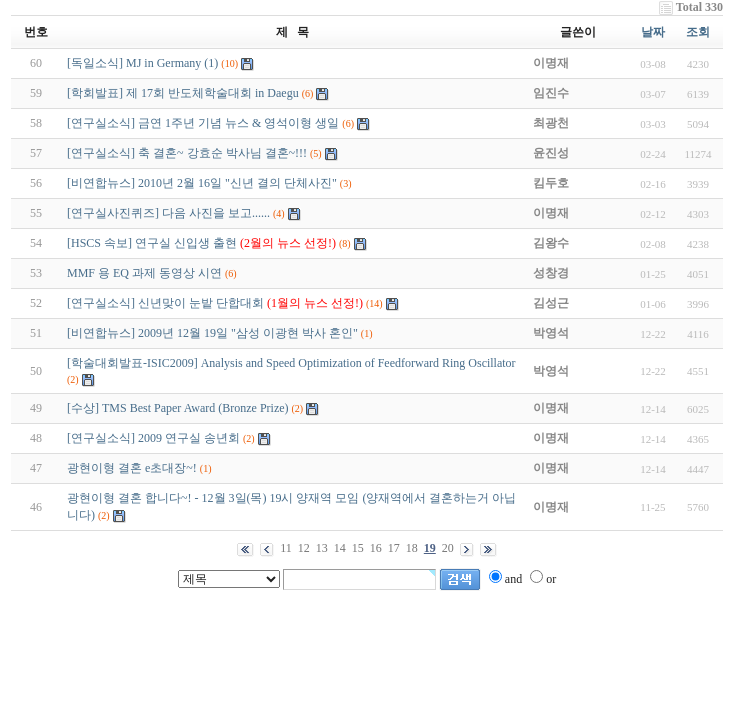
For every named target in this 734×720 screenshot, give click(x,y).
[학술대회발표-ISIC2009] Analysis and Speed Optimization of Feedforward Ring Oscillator (291, 363)
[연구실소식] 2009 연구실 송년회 (153, 438)
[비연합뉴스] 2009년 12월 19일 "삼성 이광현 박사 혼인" (212, 333)
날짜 (653, 32)
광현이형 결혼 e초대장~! (132, 468)
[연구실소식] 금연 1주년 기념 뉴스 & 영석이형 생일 (203, 123)
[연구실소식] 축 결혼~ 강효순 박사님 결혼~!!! (187, 153)
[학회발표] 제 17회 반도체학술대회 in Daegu (183, 93)
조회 (698, 32)
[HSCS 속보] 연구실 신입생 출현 (201, 243)
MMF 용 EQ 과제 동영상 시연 (144, 273)
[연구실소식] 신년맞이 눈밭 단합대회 (215, 303)
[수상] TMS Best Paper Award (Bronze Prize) (178, 408)
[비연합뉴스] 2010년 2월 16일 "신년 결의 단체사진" (202, 183)
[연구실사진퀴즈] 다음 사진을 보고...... (168, 213)
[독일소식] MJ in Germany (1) (142, 63)
